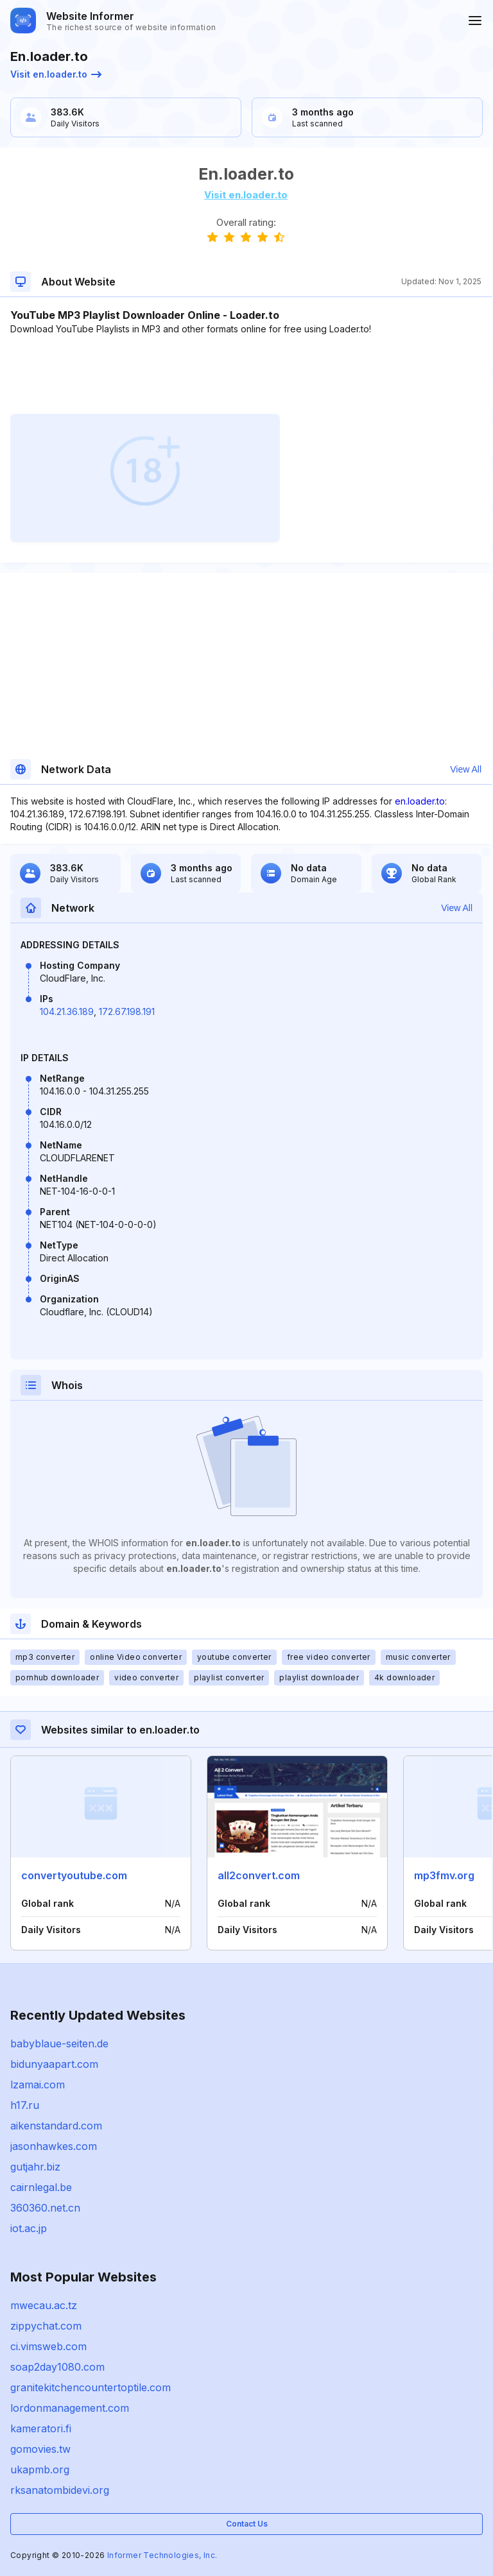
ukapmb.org (39, 2469)
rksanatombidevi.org (59, 2490)
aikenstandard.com (56, 2125)
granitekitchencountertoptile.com (90, 2387)
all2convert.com (259, 1875)
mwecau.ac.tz (43, 2305)
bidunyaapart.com (54, 2064)
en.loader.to (420, 801)
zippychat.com (46, 2325)
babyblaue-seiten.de (59, 2043)
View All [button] (465, 769)
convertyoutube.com (74, 1875)
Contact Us (247, 2524)
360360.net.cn (45, 2207)
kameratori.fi (40, 2428)
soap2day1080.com (57, 2366)
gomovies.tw (40, 2449)
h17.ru (24, 2105)
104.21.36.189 (67, 1011)
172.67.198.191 (127, 1011)
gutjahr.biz (35, 2166)
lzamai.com (37, 2084)
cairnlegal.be (41, 2187)
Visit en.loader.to (55, 74)
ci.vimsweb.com (48, 2346)
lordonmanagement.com (69, 2407)
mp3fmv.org (444, 1875)
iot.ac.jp (28, 2228)
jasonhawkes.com (53, 2146)
